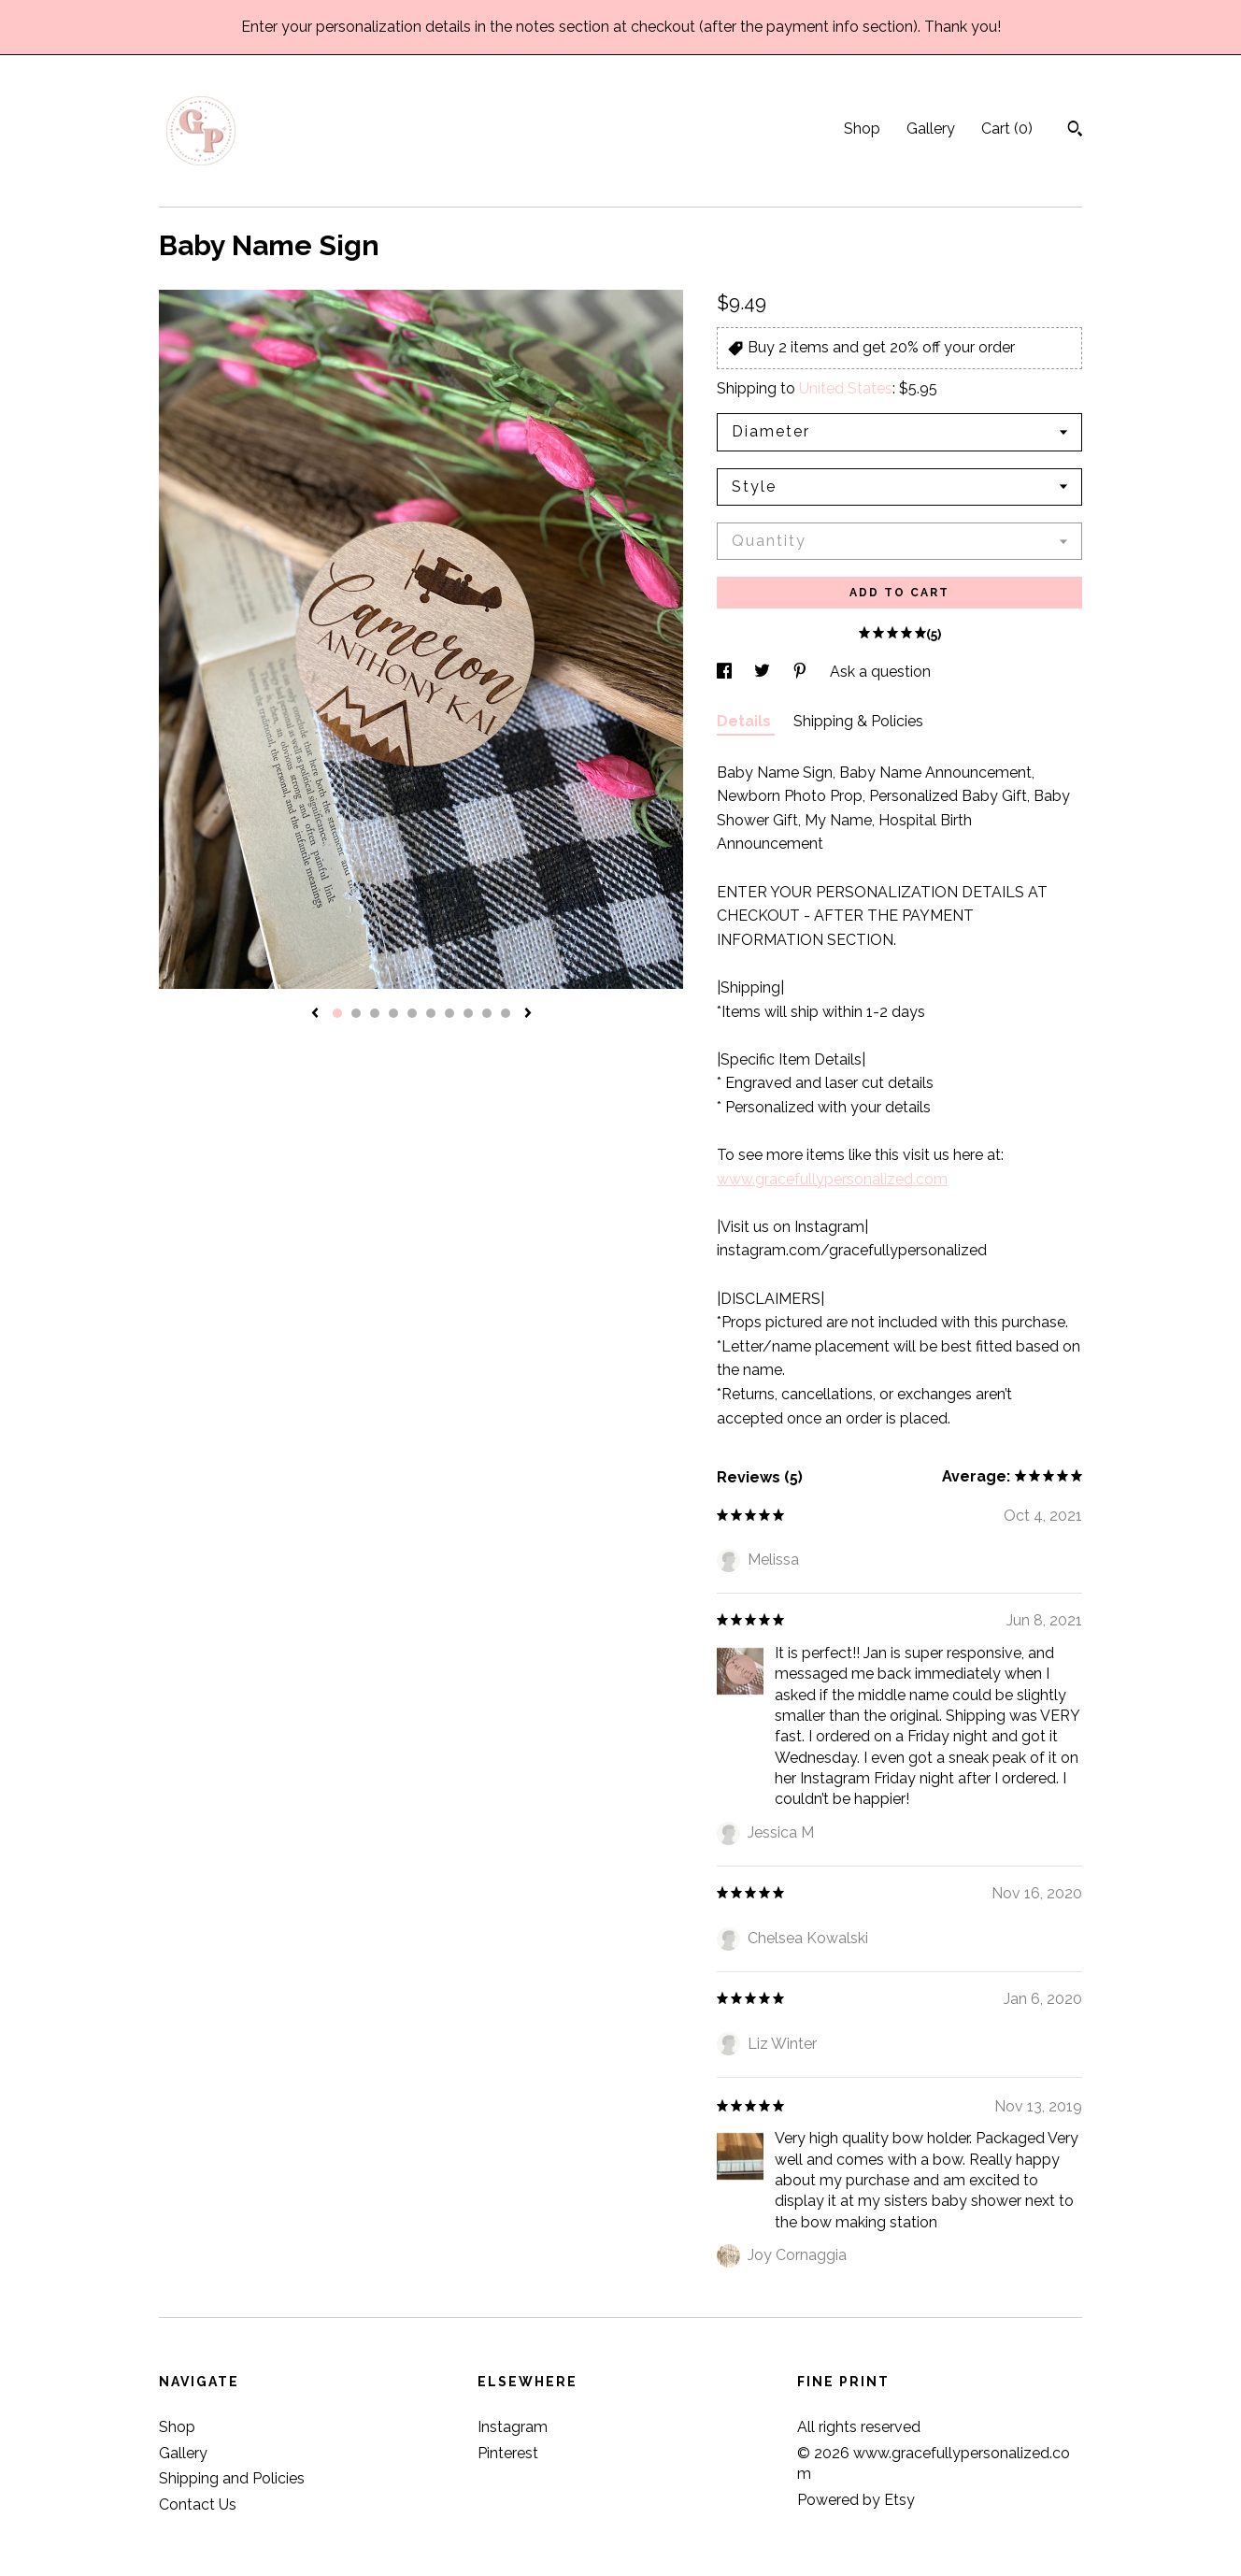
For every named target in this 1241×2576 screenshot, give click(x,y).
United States (845, 388)
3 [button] (374, 1013)
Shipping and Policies (232, 2478)
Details (746, 721)
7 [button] (449, 1013)
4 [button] (393, 1013)
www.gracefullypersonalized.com (832, 1179)
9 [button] (487, 1013)
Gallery (930, 128)
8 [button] (468, 1013)
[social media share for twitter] (764, 671)
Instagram (513, 2427)
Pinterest (508, 2453)
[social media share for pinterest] (801, 671)
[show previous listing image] (315, 1014)
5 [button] (412, 1013)
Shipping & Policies (858, 721)
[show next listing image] (528, 1014)
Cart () (1007, 128)
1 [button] (337, 1013)
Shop (862, 128)
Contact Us (197, 2504)
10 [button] (505, 1013)
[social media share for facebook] (726, 671)
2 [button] (356, 1013)
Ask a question (880, 671)
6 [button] (430, 1013)
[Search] (1075, 131)
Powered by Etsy (856, 2500)
